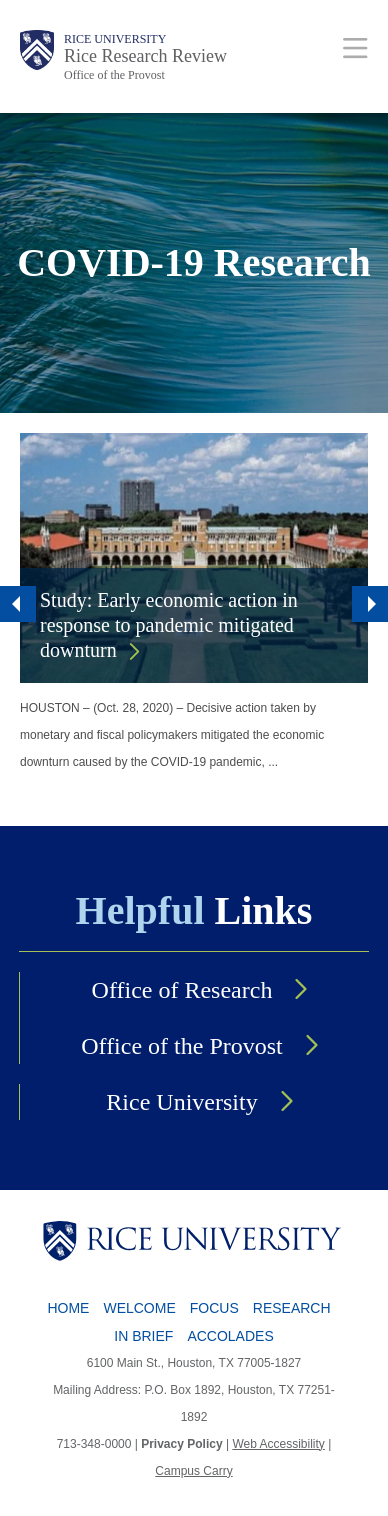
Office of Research (182, 990)
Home (68, 1308)
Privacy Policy (181, 1444)
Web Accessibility (278, 1444)
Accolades (230, 1336)
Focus (214, 1308)
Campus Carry (193, 1471)
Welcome (139, 1308)
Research (292, 1308)
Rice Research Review (145, 56)
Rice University (115, 39)
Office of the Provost (114, 75)
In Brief (143, 1336)
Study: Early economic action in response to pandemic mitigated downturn (169, 625)
